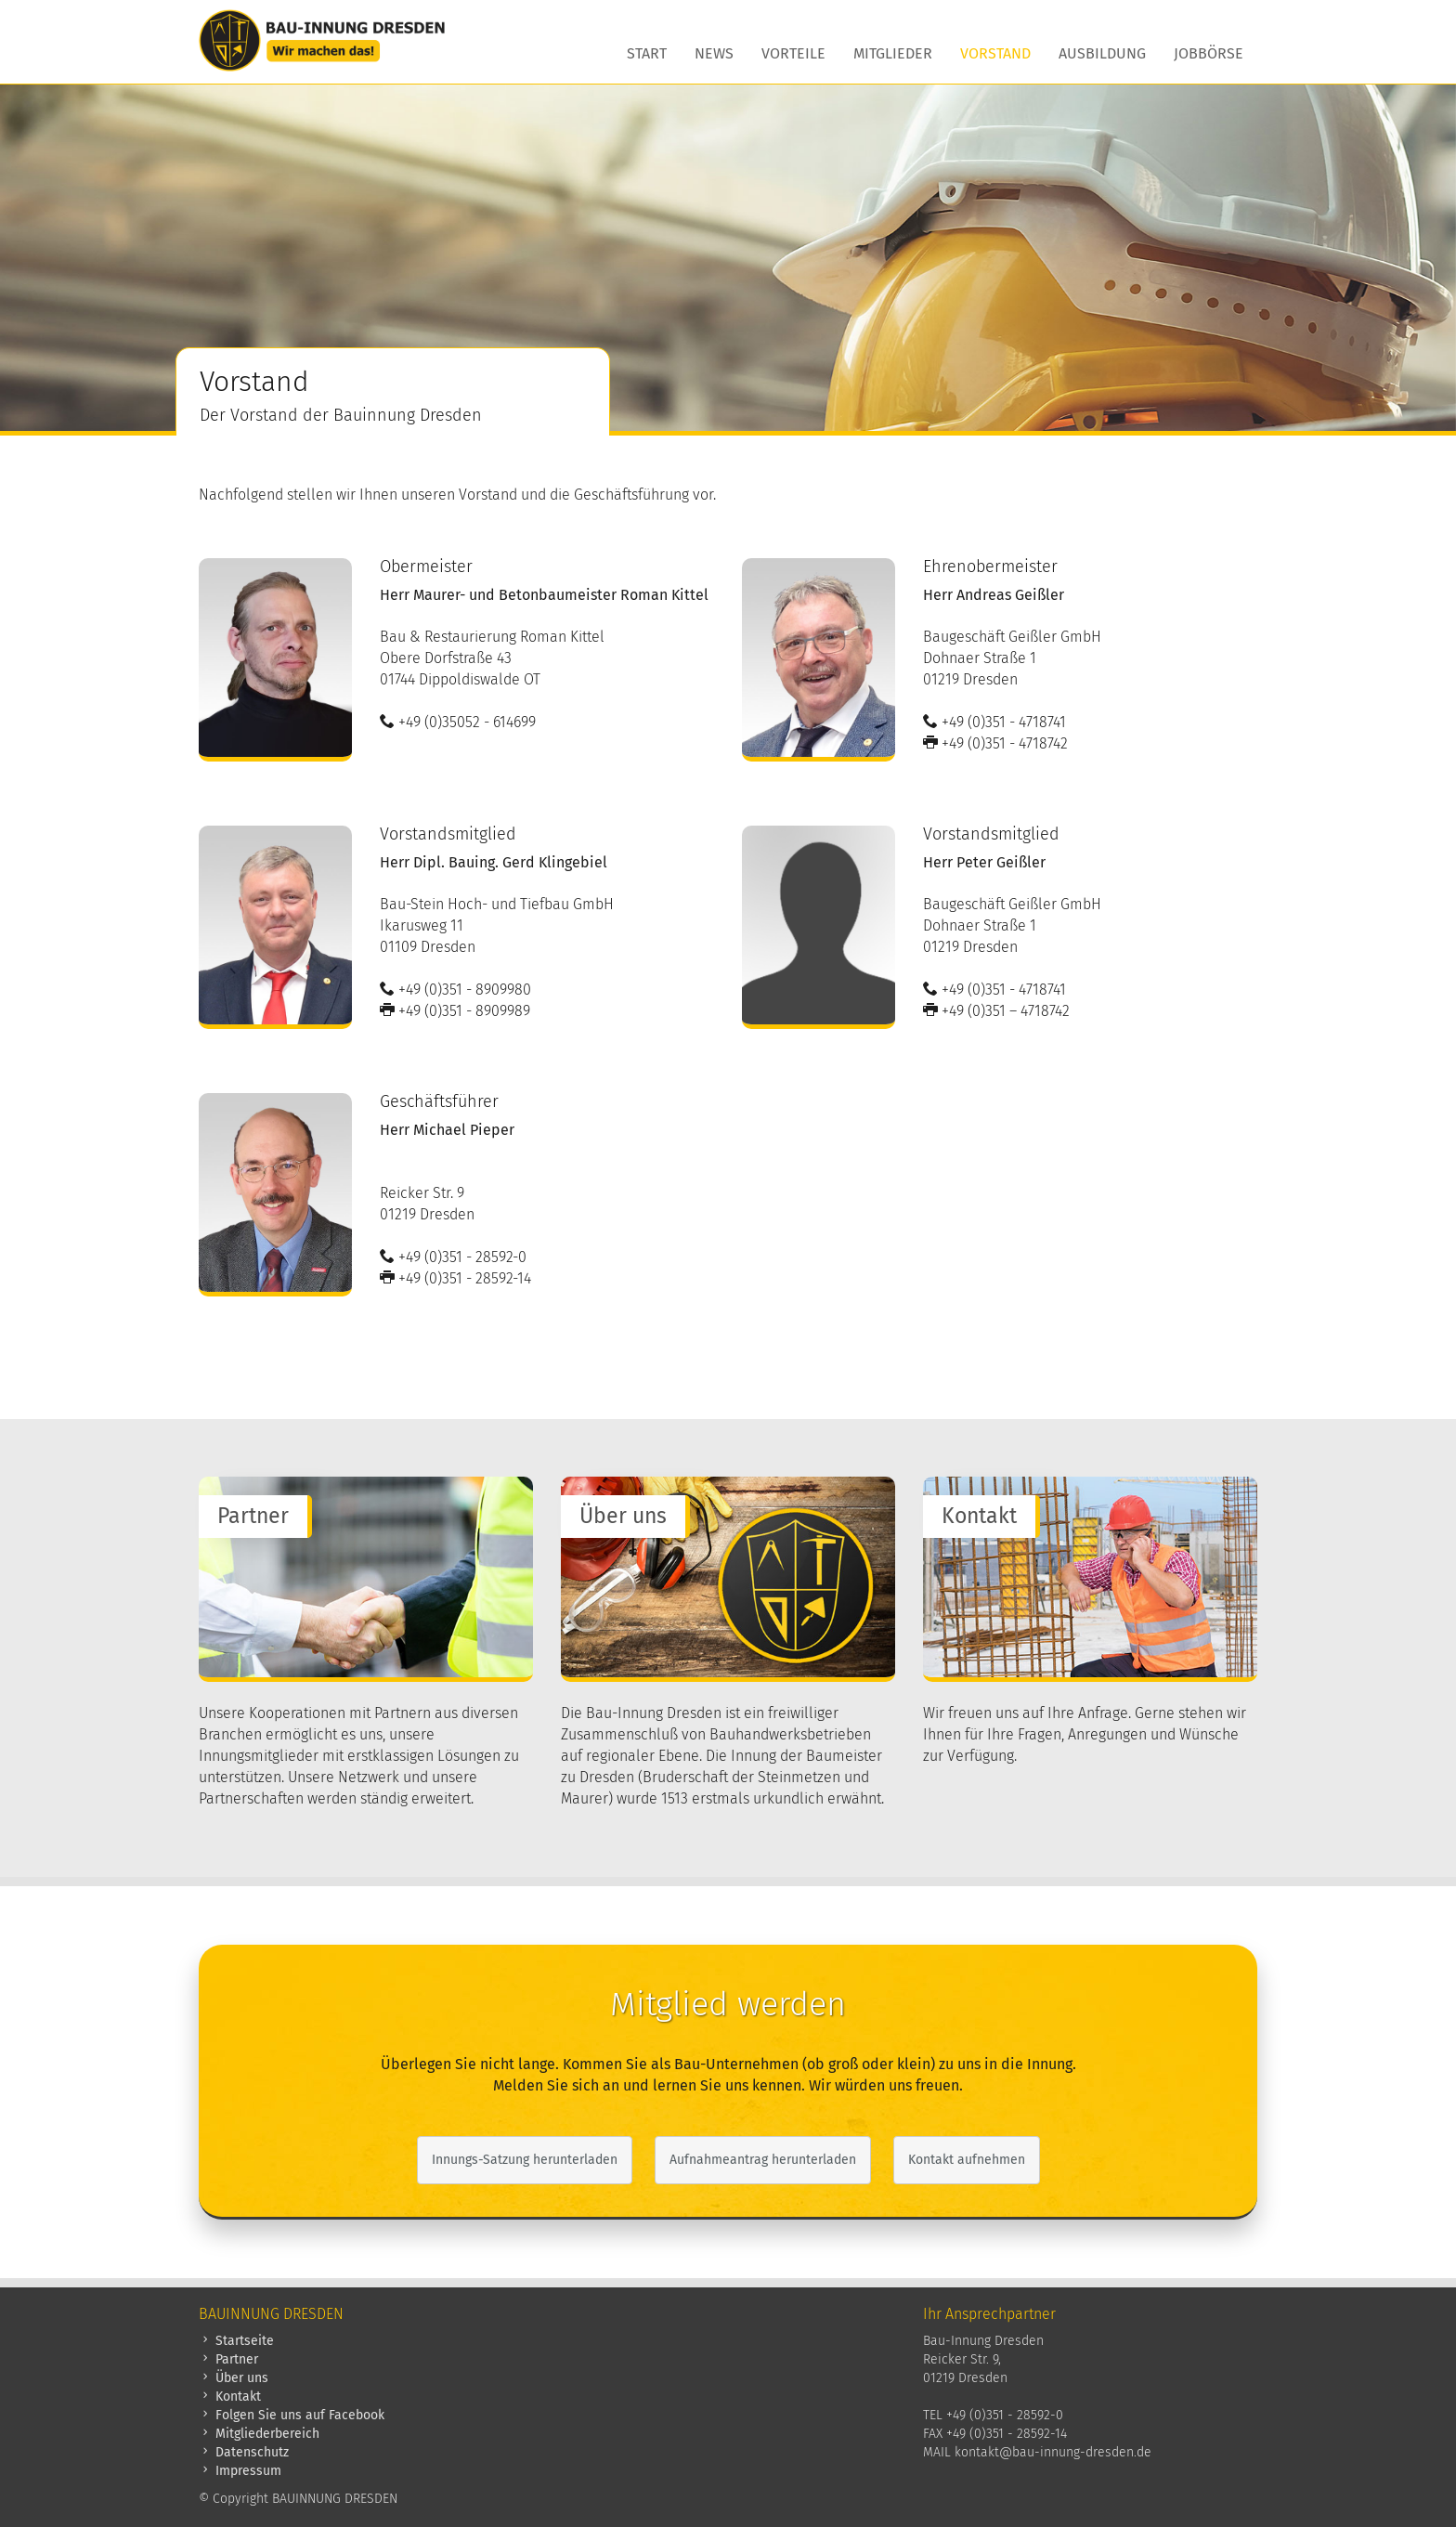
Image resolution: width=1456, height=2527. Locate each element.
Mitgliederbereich (259, 2434)
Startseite (236, 2341)
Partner (228, 2359)
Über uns (233, 2378)
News (714, 53)
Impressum (240, 2471)
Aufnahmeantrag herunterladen (763, 2160)
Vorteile (793, 53)
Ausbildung (1102, 53)
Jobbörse (1208, 53)
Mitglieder (892, 53)
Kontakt (230, 2396)
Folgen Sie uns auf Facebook (291, 2415)
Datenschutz (244, 2452)
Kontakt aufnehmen (966, 2160)
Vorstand (995, 53)
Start (647, 53)
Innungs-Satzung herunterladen (525, 2160)
